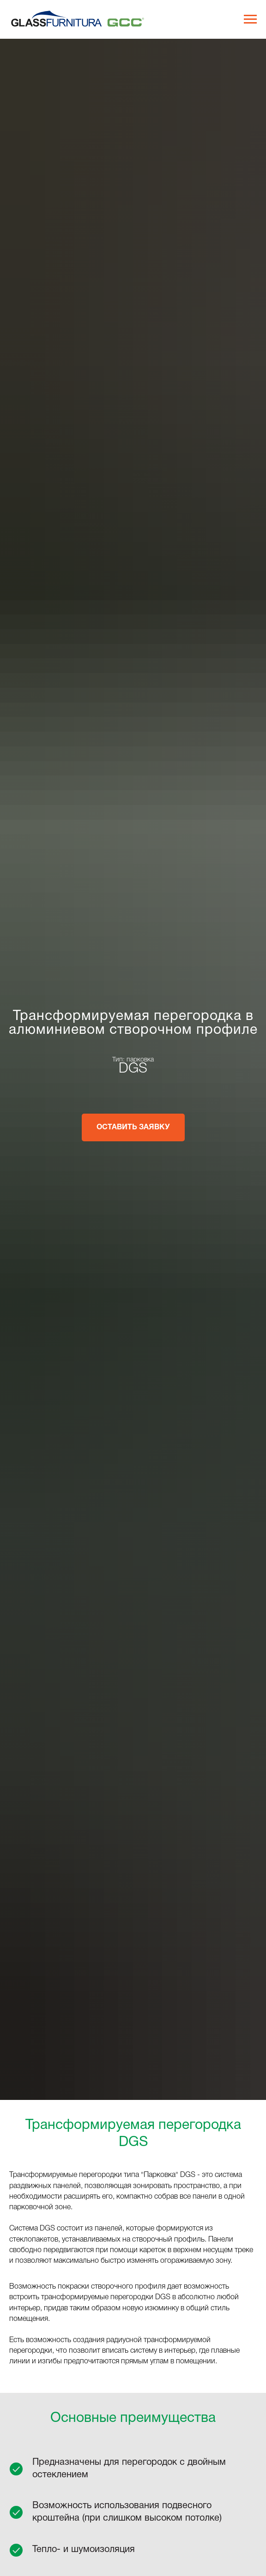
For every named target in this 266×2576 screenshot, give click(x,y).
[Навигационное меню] (250, 19)
